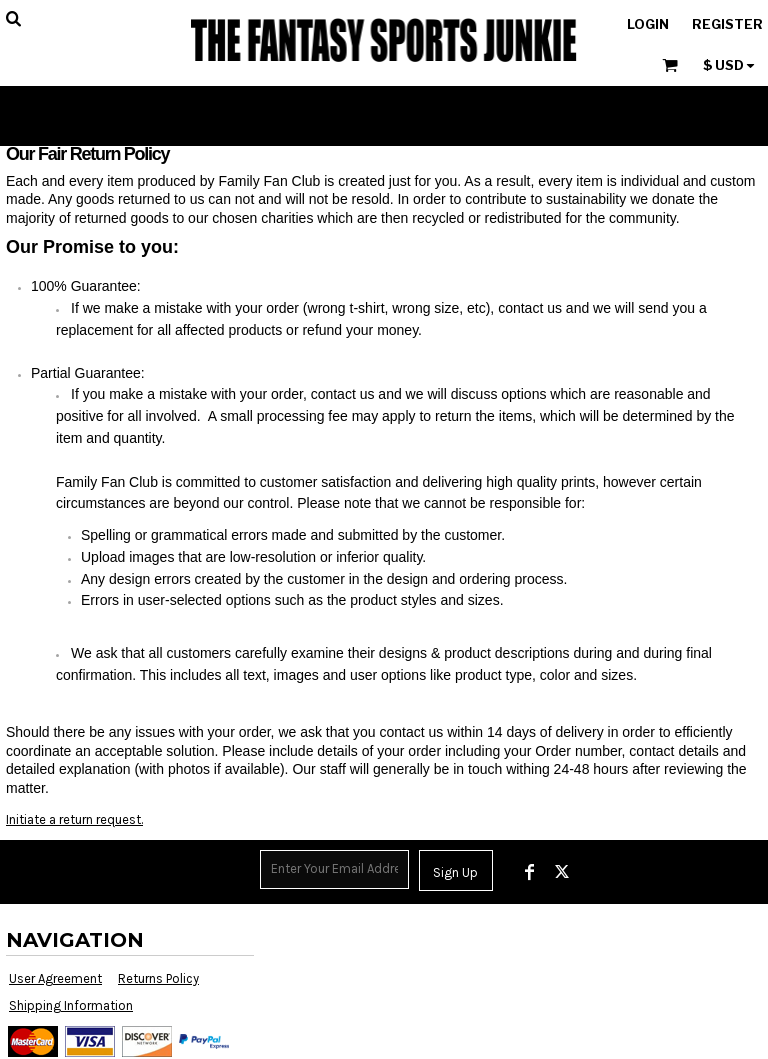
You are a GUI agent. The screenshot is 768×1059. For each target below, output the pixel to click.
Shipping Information (71, 1005)
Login (648, 24)
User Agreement (55, 978)
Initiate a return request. (74, 819)
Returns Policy (158, 978)
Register (727, 24)
